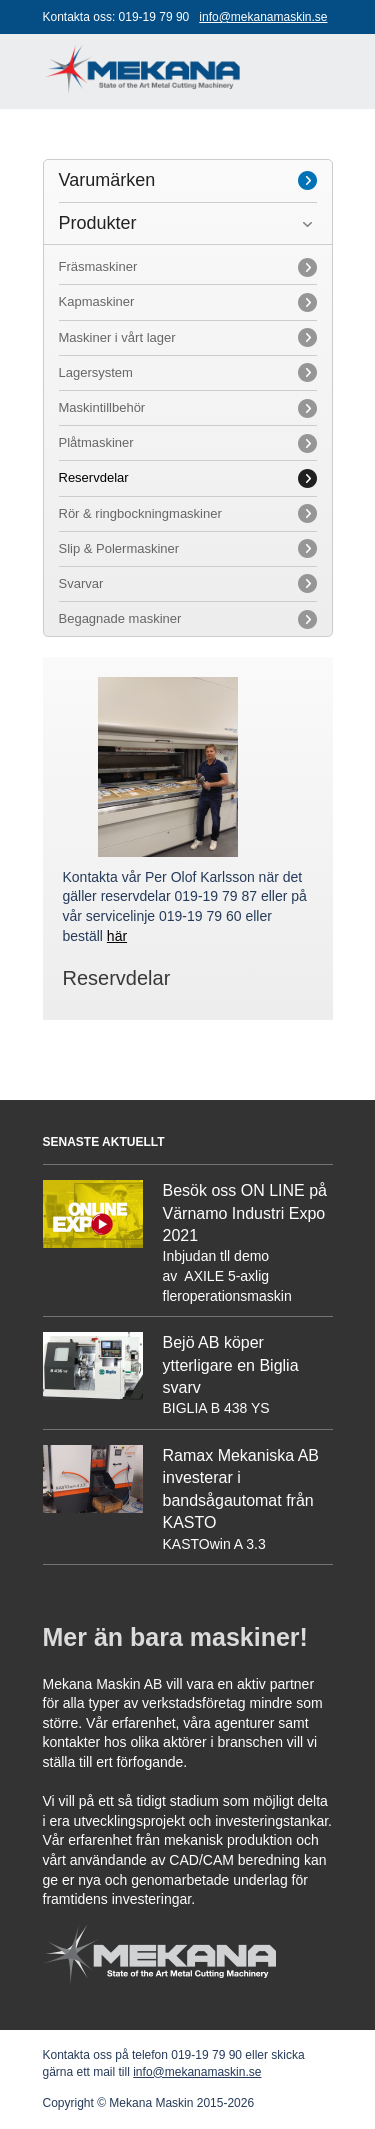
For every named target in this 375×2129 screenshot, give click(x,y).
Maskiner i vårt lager (117, 337)
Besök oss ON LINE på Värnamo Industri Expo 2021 (245, 1213)
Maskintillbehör (102, 407)
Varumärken (107, 180)
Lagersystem (96, 372)
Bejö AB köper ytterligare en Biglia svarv (231, 1365)
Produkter (98, 223)
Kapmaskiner (97, 301)
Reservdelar (94, 477)
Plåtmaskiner (96, 442)
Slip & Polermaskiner (119, 548)
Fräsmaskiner (98, 266)
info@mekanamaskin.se (263, 17)
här (117, 936)
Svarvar (81, 583)
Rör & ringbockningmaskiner (140, 513)
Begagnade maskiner (120, 618)
